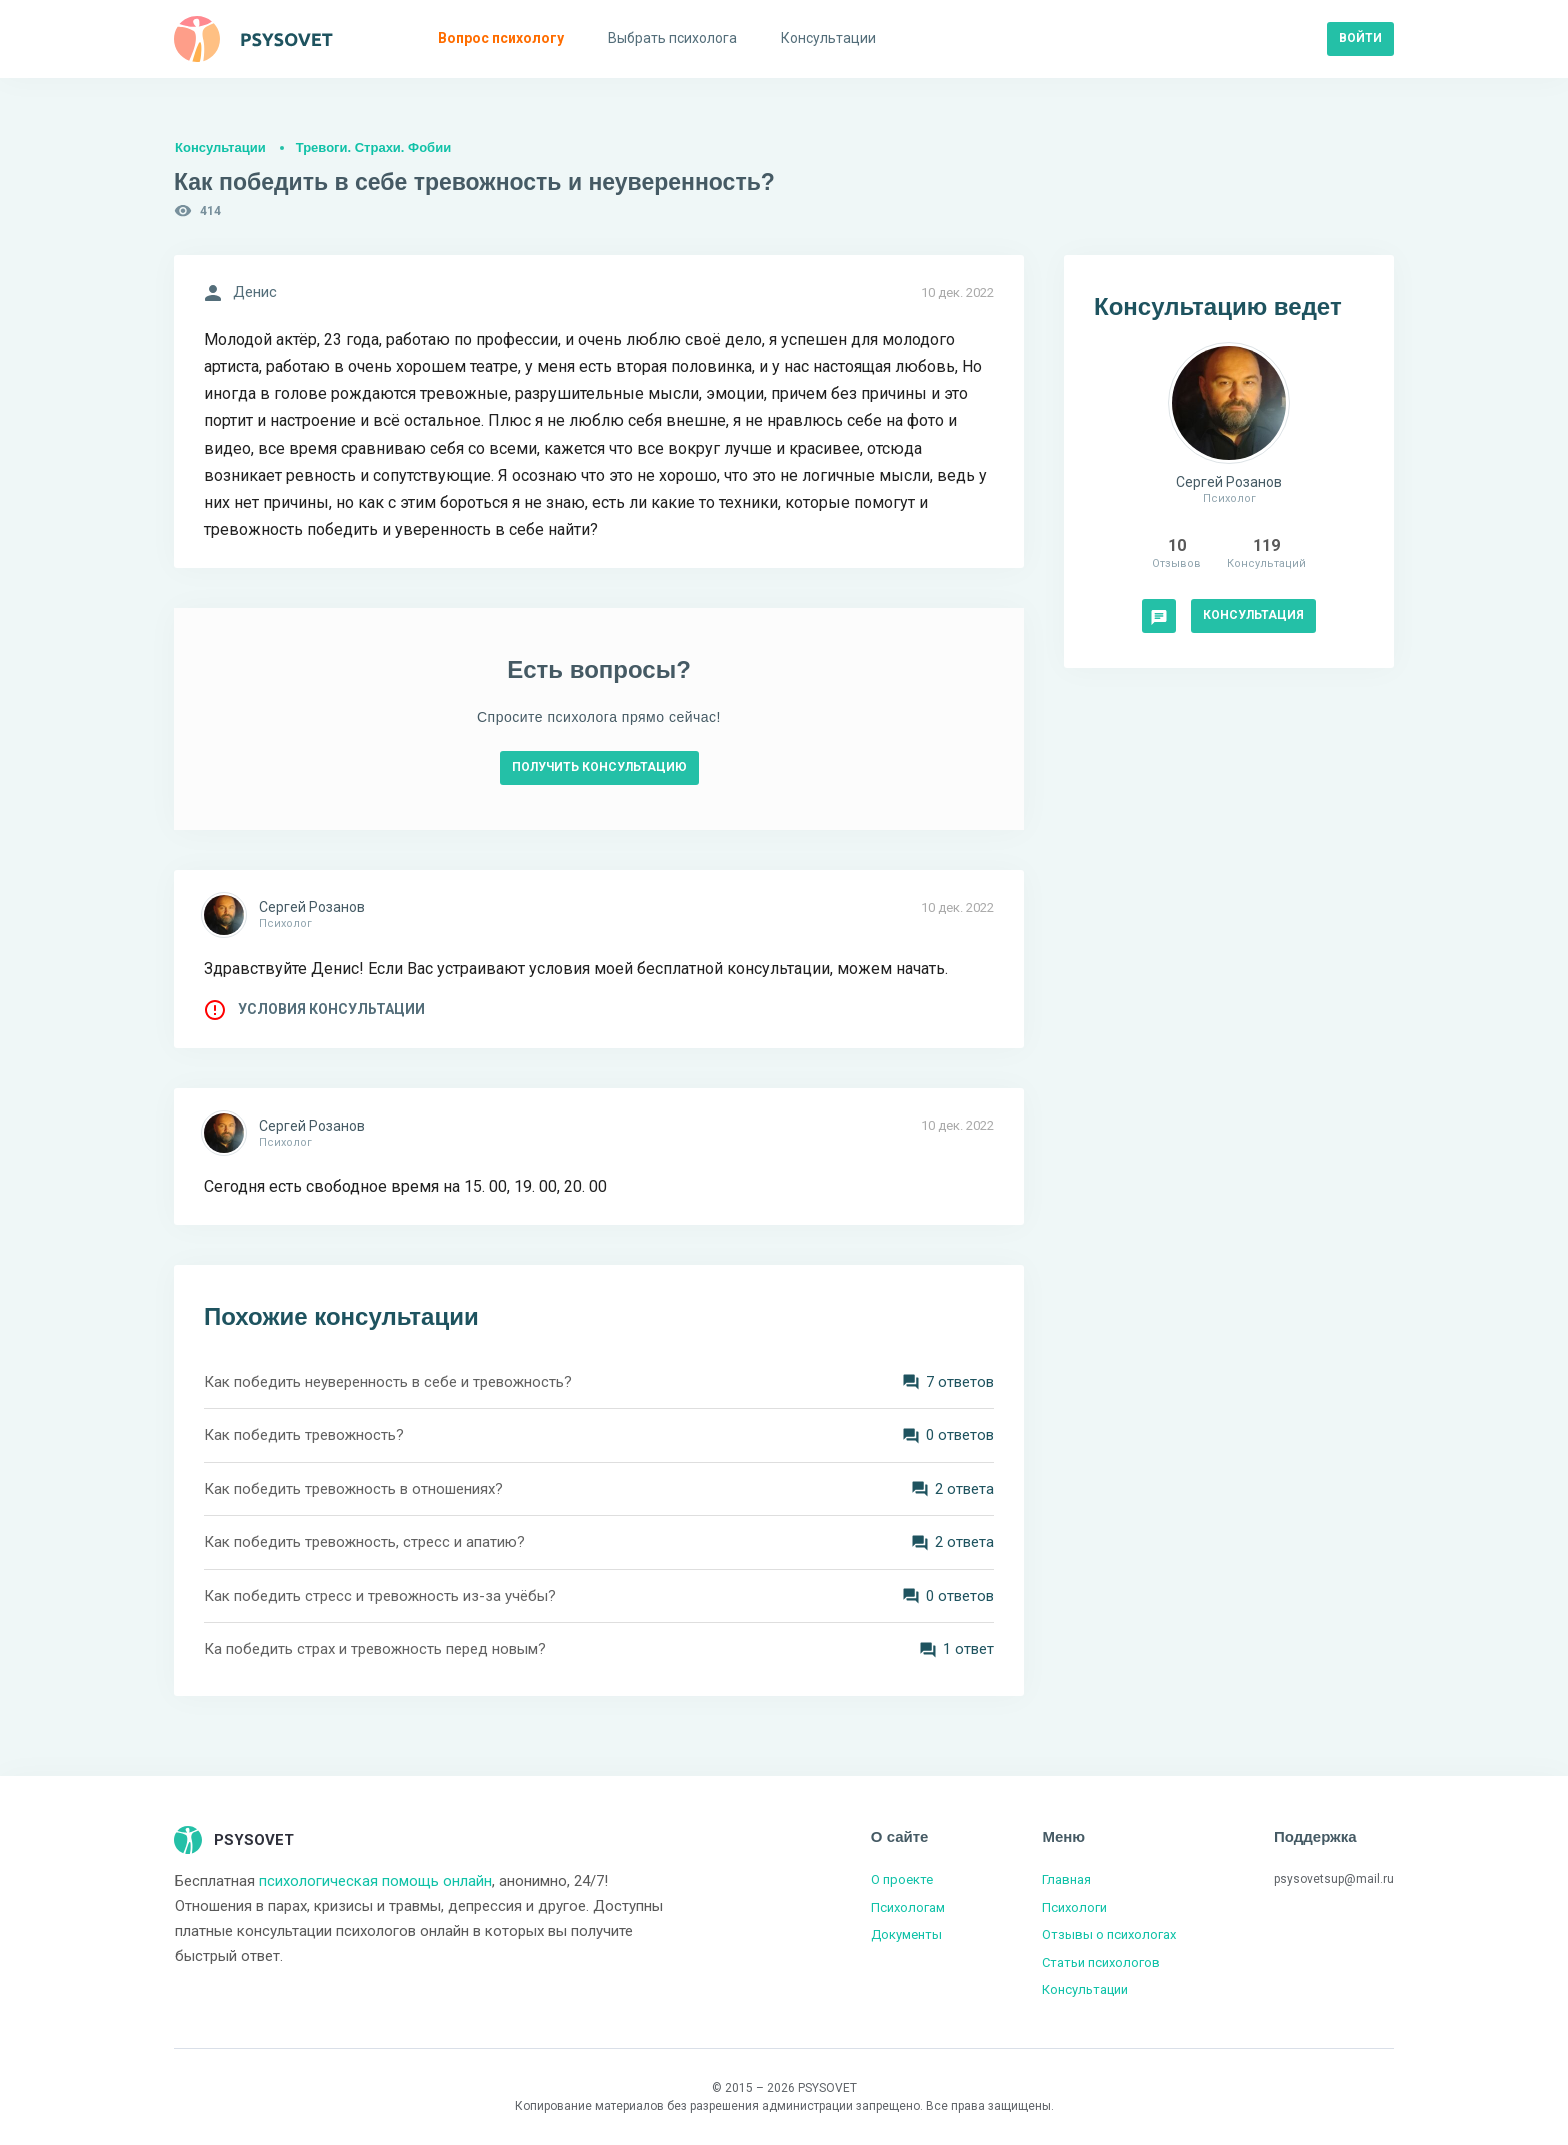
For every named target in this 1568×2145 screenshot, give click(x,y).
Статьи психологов (1101, 1962)
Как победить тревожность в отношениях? (353, 1489)
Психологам (908, 1907)
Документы (906, 1934)
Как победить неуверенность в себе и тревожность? (388, 1382)
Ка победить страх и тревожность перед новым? (375, 1649)
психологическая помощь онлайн (375, 1881)
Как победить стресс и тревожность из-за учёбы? (380, 1596)
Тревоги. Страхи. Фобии (373, 147)
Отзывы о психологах (1109, 1934)
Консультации (220, 147)
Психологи (1074, 1907)
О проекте (902, 1879)
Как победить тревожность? (304, 1435)
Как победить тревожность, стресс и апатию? (364, 1542)
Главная (1066, 1879)
